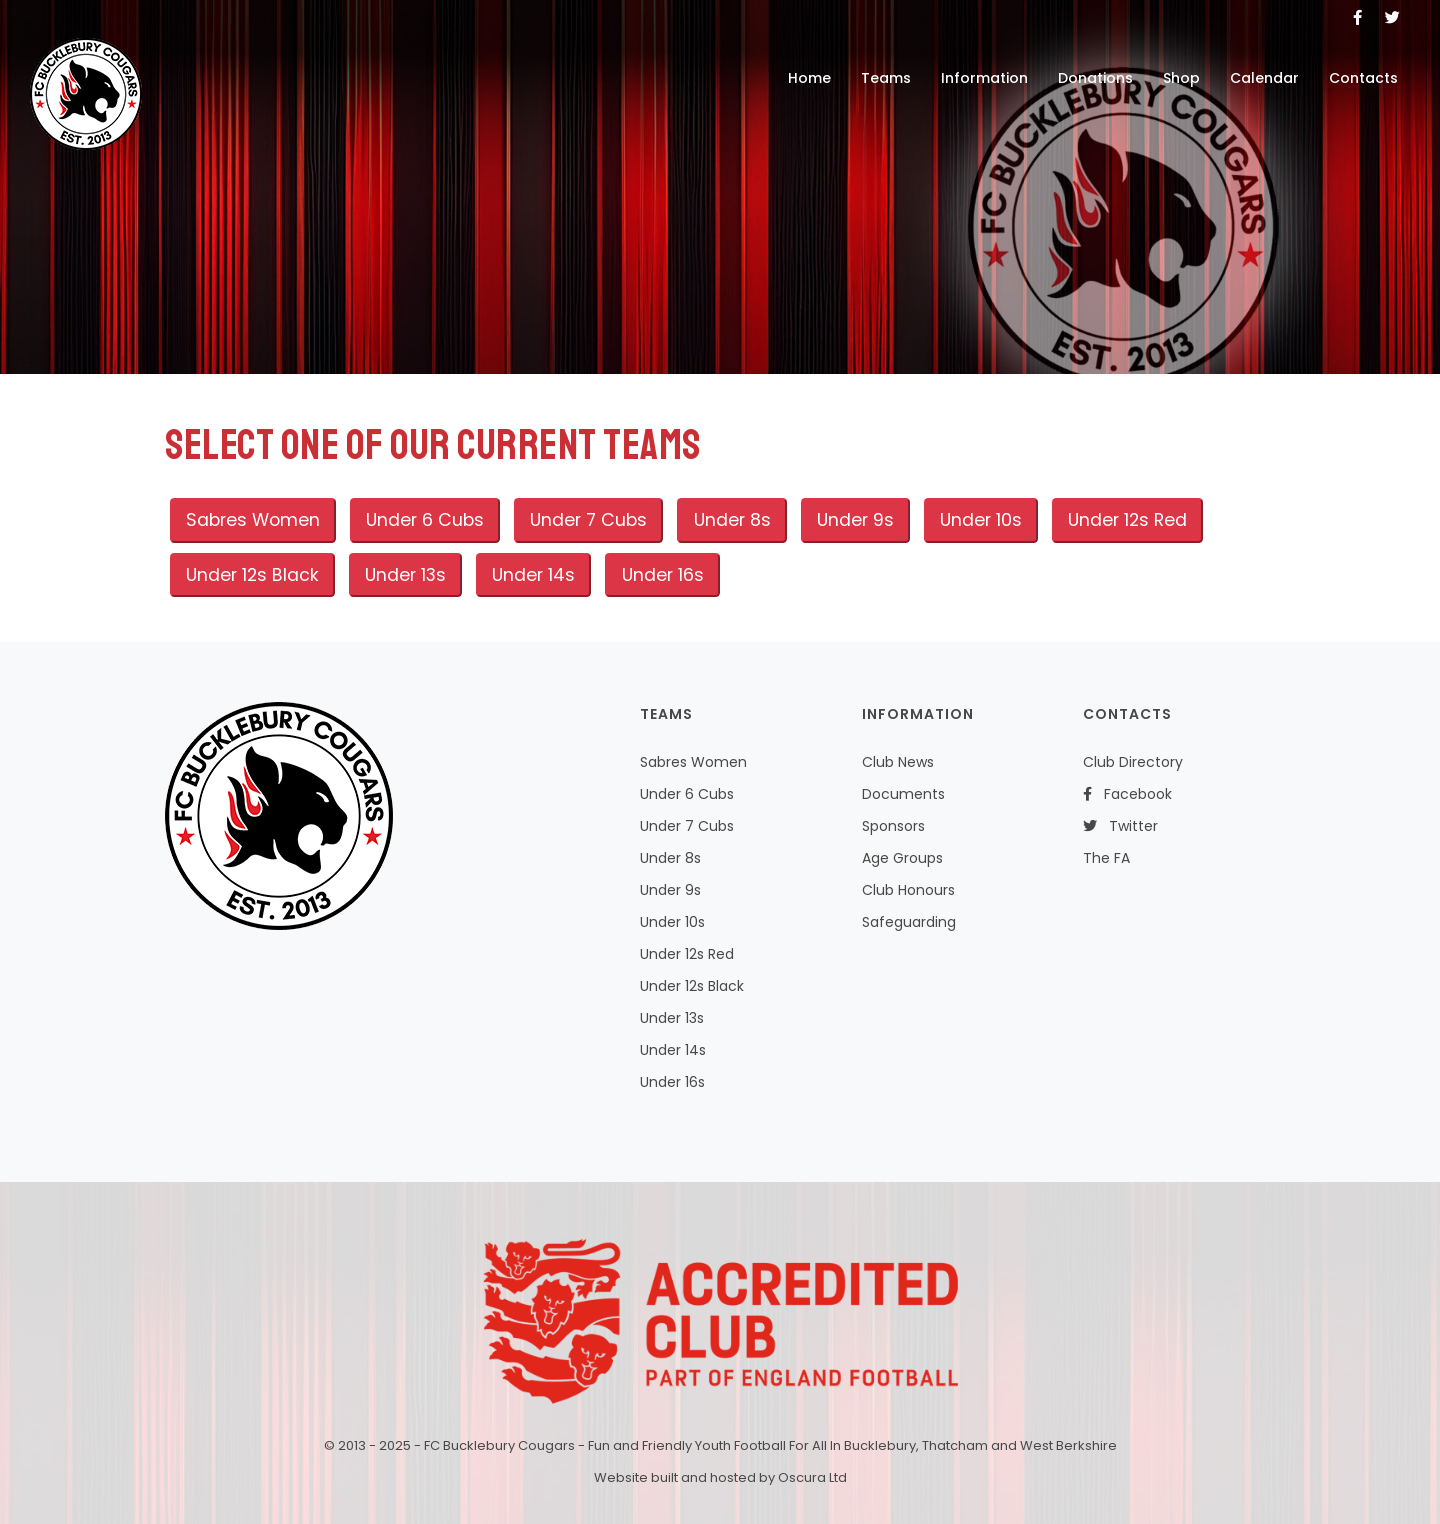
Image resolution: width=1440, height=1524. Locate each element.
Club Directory (1133, 762)
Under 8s (732, 520)
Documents (903, 794)
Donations (1095, 78)
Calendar (1264, 78)
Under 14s (533, 575)
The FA (1106, 858)
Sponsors (893, 826)
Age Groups (902, 858)
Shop (1181, 78)
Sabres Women (253, 520)
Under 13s (405, 575)
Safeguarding (909, 922)
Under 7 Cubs (588, 520)
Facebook (1127, 794)
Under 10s (981, 520)
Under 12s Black (252, 575)
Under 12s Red (1127, 520)
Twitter (1120, 826)
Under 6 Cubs (425, 520)
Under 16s (663, 575)
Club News (898, 762)
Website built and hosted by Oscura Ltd (720, 1477)
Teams (886, 78)
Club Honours (908, 890)
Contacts (1363, 78)
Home (809, 78)
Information (984, 78)
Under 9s (855, 520)
